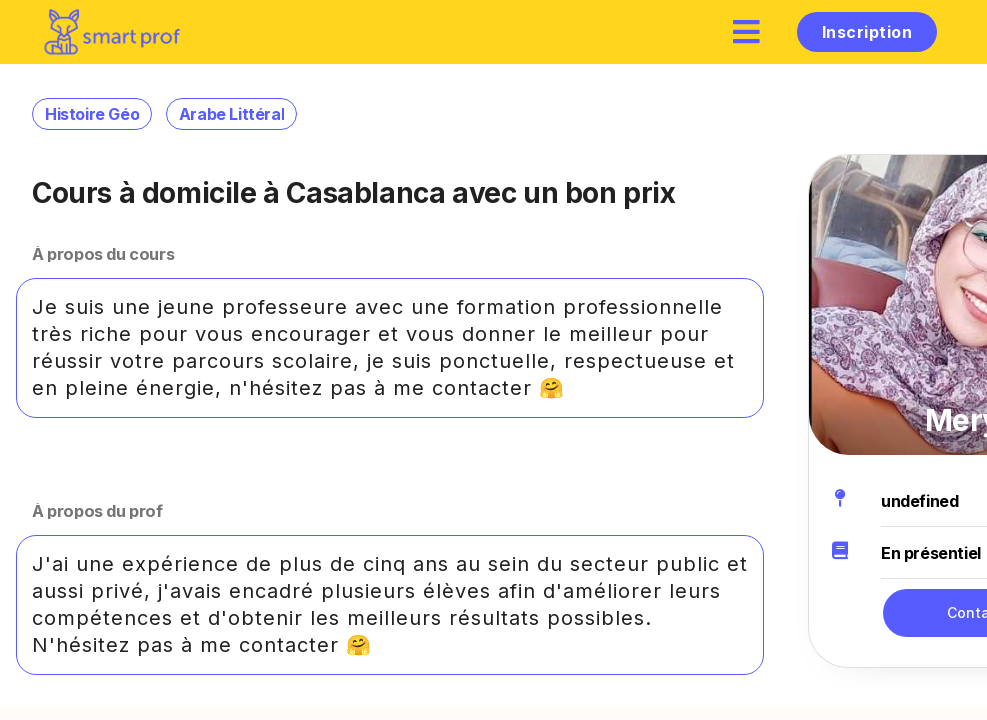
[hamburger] (747, 31)
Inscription (867, 32)
